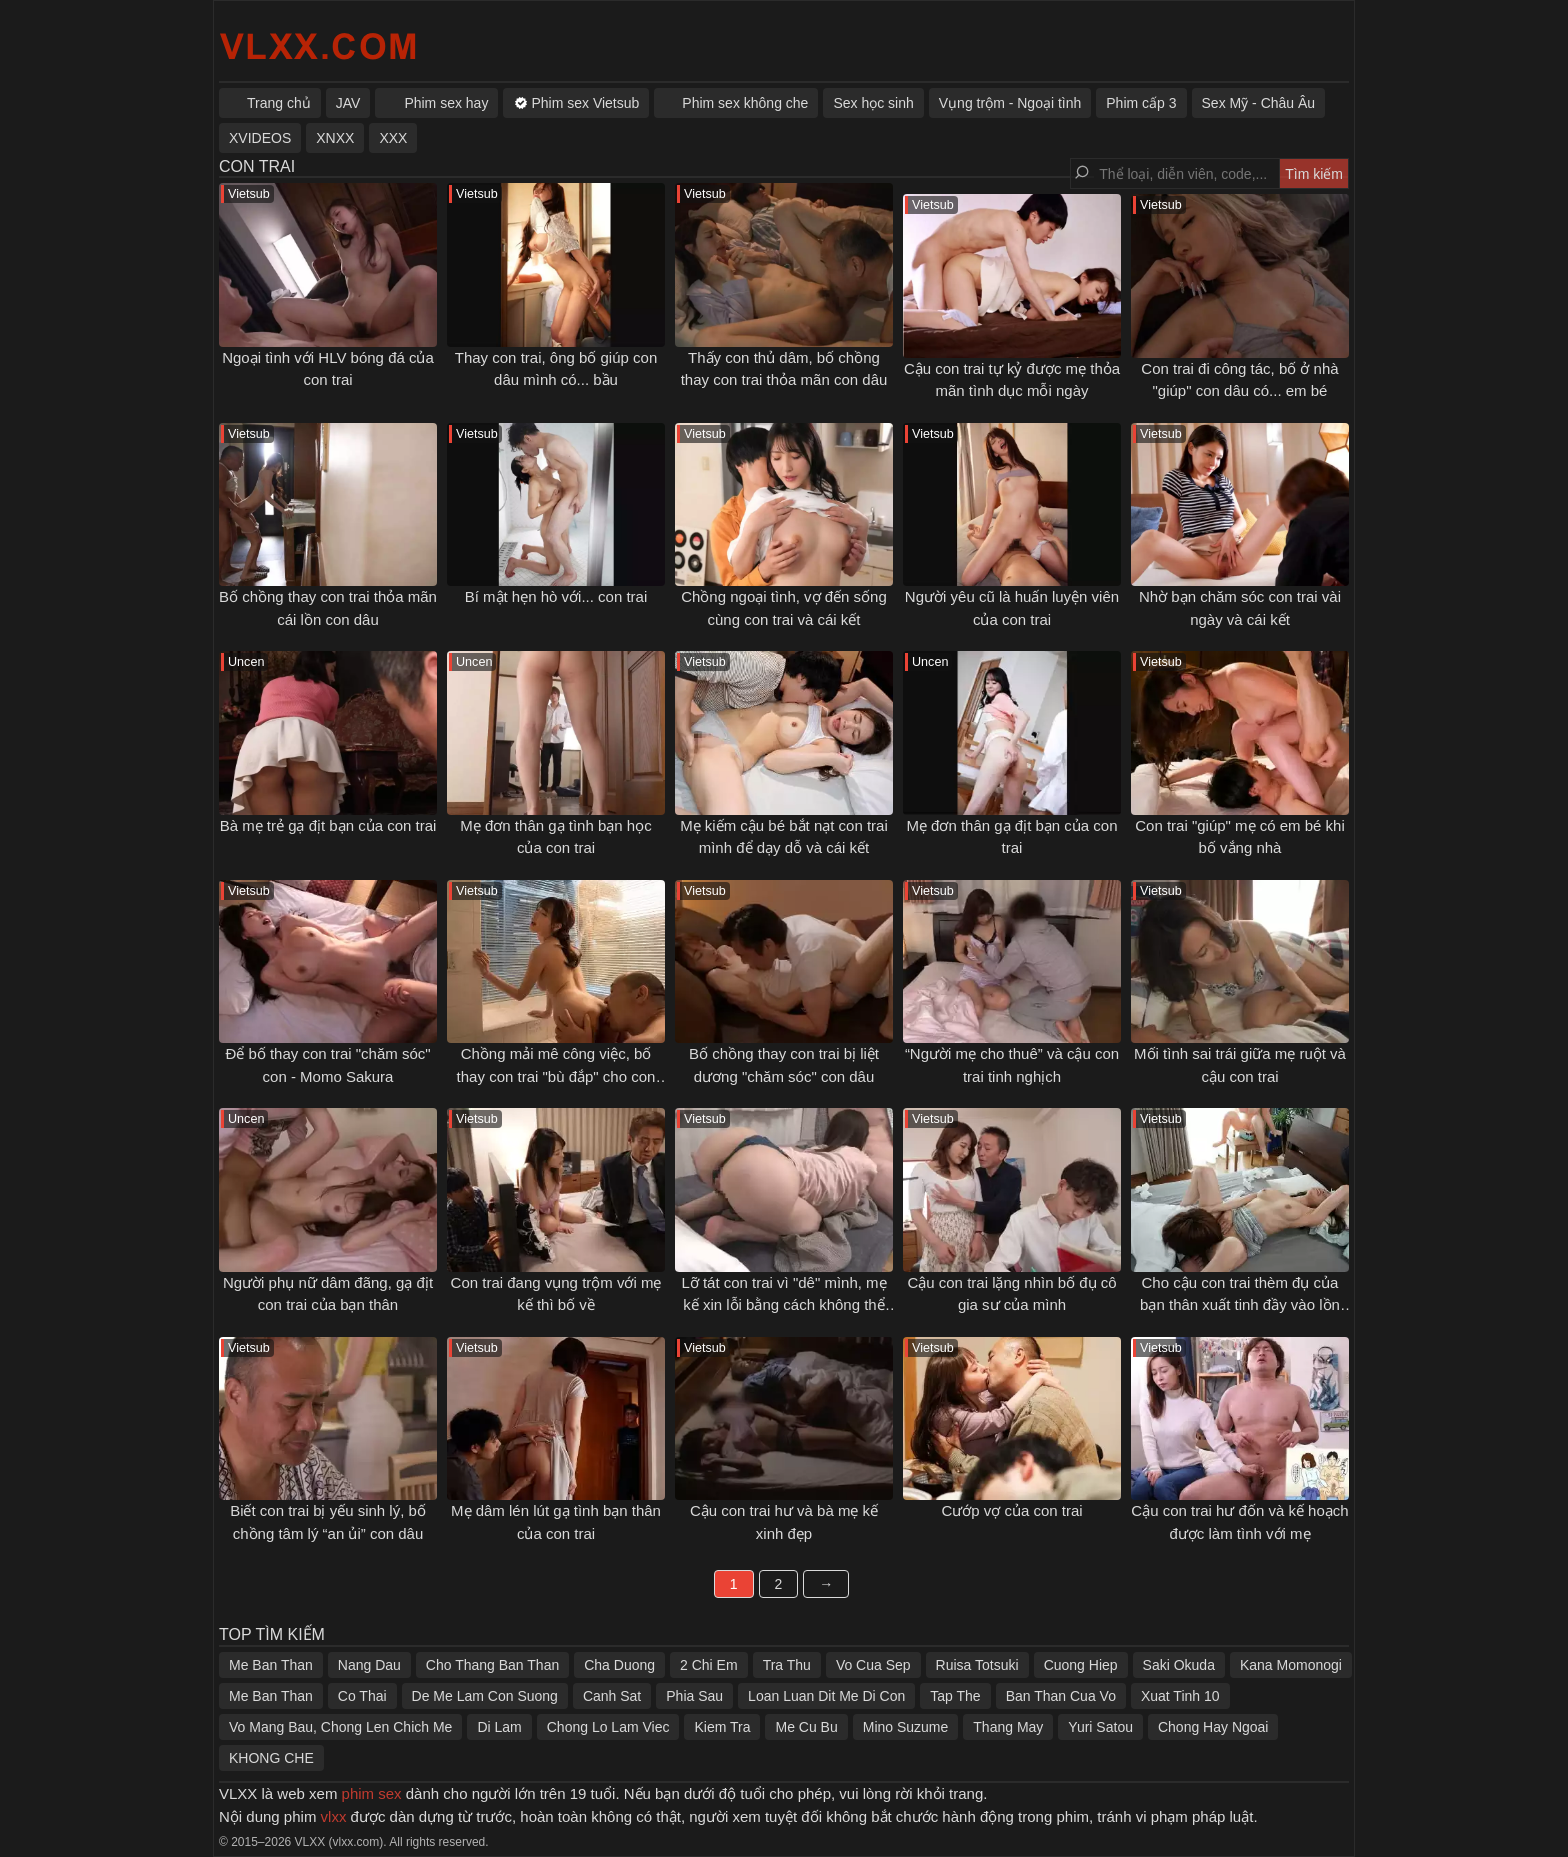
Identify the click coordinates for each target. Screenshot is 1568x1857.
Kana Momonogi (1291, 1665)
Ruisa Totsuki (977, 1665)
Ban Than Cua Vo (1061, 1696)
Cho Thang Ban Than (492, 1665)
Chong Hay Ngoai (1213, 1727)
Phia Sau (694, 1696)
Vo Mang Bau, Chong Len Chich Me (340, 1727)
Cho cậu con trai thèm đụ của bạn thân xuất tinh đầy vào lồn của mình (1240, 1305)
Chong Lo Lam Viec (608, 1727)
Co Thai (362, 1696)
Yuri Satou (1100, 1727)
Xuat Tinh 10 (1180, 1696)
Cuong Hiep (1081, 1665)
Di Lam (499, 1727)
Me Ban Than (271, 1665)
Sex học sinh (873, 103)
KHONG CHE (271, 1758)
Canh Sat (612, 1696)
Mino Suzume (906, 1727)
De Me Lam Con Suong (485, 1696)
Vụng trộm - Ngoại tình (1010, 103)
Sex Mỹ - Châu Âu (1259, 103)
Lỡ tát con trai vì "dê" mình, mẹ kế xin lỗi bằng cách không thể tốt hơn (783, 1305)
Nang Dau (369, 1665)
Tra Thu (787, 1665)
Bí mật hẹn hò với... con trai (556, 596)
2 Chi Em (709, 1665)
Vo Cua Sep (873, 1665)
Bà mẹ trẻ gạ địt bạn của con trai (328, 825)
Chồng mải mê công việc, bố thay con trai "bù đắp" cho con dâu (556, 1076)
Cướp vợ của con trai (1011, 1510)
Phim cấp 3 (1141, 103)
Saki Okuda (1179, 1665)
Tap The (955, 1696)
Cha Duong (619, 1665)
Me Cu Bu (806, 1727)
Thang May (1008, 1727)
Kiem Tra (722, 1727)
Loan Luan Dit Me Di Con (826, 1696)
